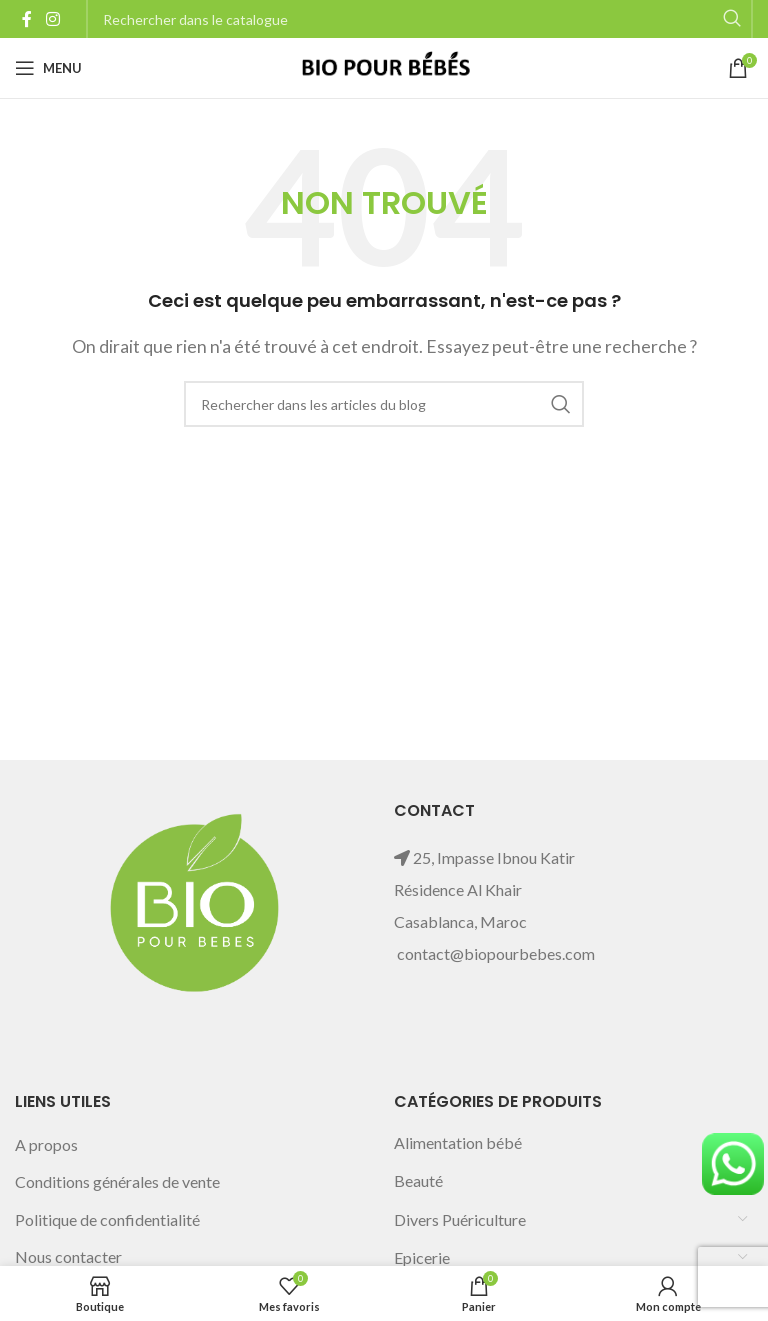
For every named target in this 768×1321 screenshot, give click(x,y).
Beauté (418, 1180)
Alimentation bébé (458, 1142)
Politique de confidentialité (107, 1219)
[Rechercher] (384, 404)
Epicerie (422, 1257)
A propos (46, 1144)
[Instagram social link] (52, 19)
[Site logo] (384, 65)
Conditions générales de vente (117, 1181)
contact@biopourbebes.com (496, 953)
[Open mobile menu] (48, 68)
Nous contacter (68, 1256)
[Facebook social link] (27, 19)
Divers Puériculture (460, 1219)
